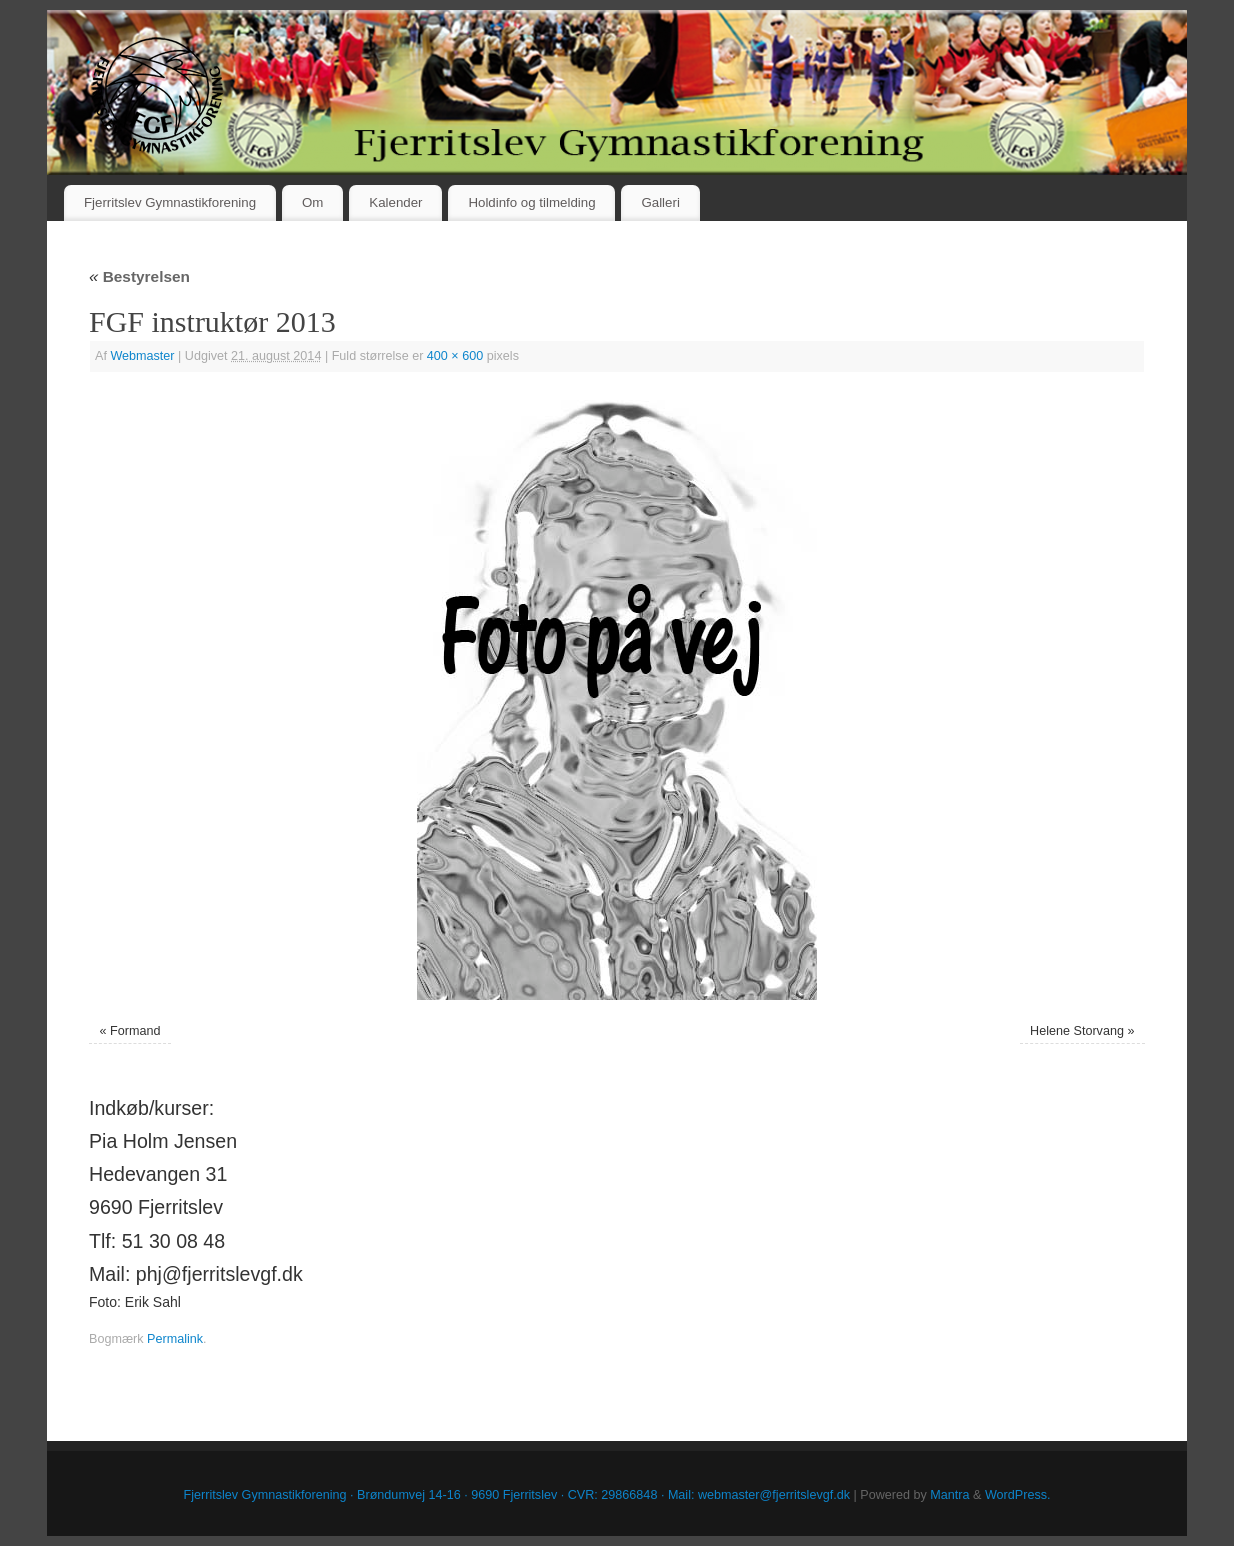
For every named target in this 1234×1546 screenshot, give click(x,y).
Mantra (949, 1495)
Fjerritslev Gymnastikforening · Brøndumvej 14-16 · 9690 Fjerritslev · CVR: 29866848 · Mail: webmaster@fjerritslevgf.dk (517, 1495)
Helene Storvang (1077, 1031)
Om (312, 202)
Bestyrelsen (139, 276)
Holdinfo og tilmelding (531, 202)
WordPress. (1018, 1495)
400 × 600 (455, 356)
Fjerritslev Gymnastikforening (170, 202)
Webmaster (142, 356)
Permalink (175, 1339)
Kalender (395, 202)
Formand (135, 1031)
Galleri (660, 202)
